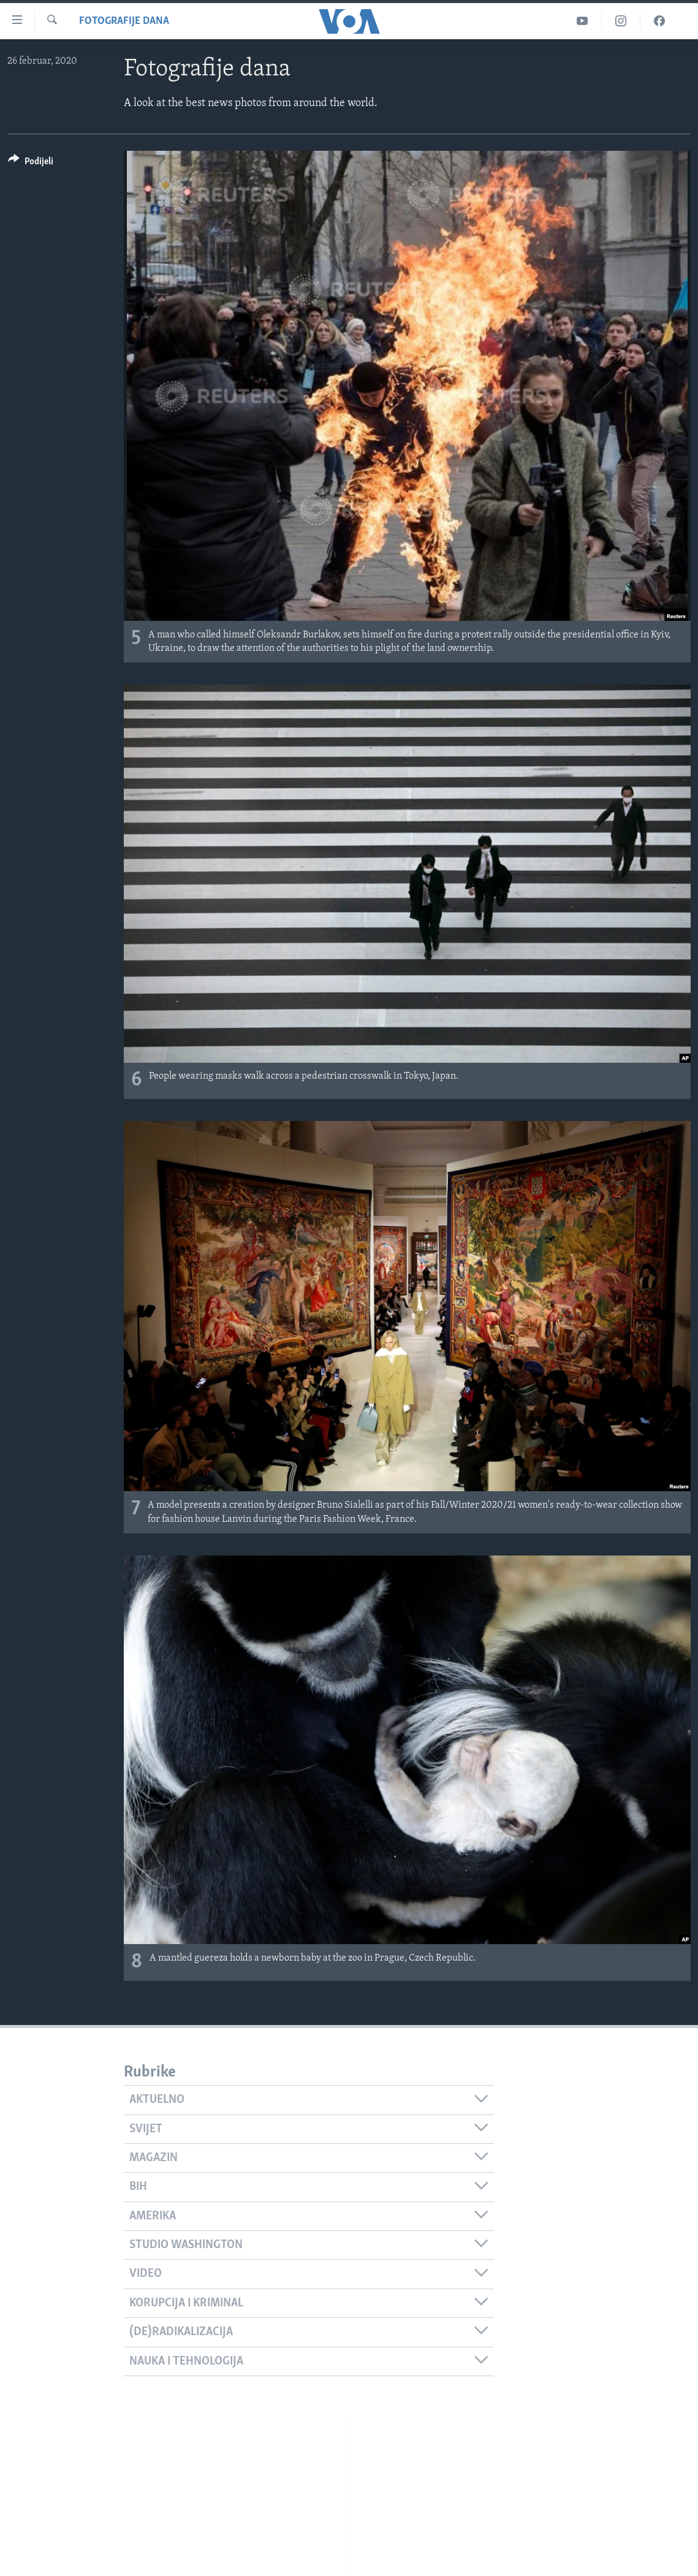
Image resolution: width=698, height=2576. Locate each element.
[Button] (30, 163)
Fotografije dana (124, 21)
